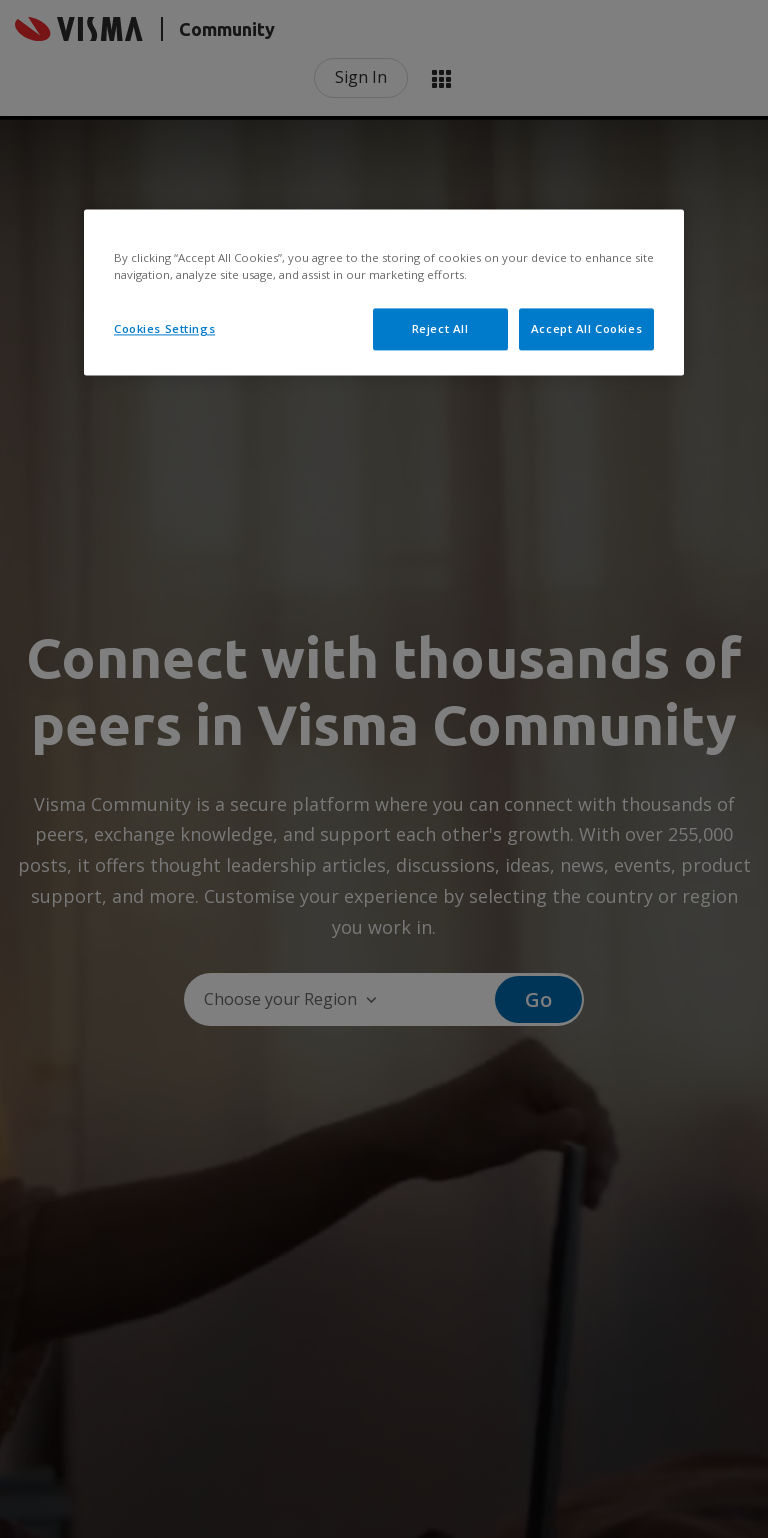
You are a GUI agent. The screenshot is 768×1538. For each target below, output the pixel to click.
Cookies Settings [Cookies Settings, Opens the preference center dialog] (164, 328)
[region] (384, 292)
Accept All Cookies (586, 328)
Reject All (440, 328)
